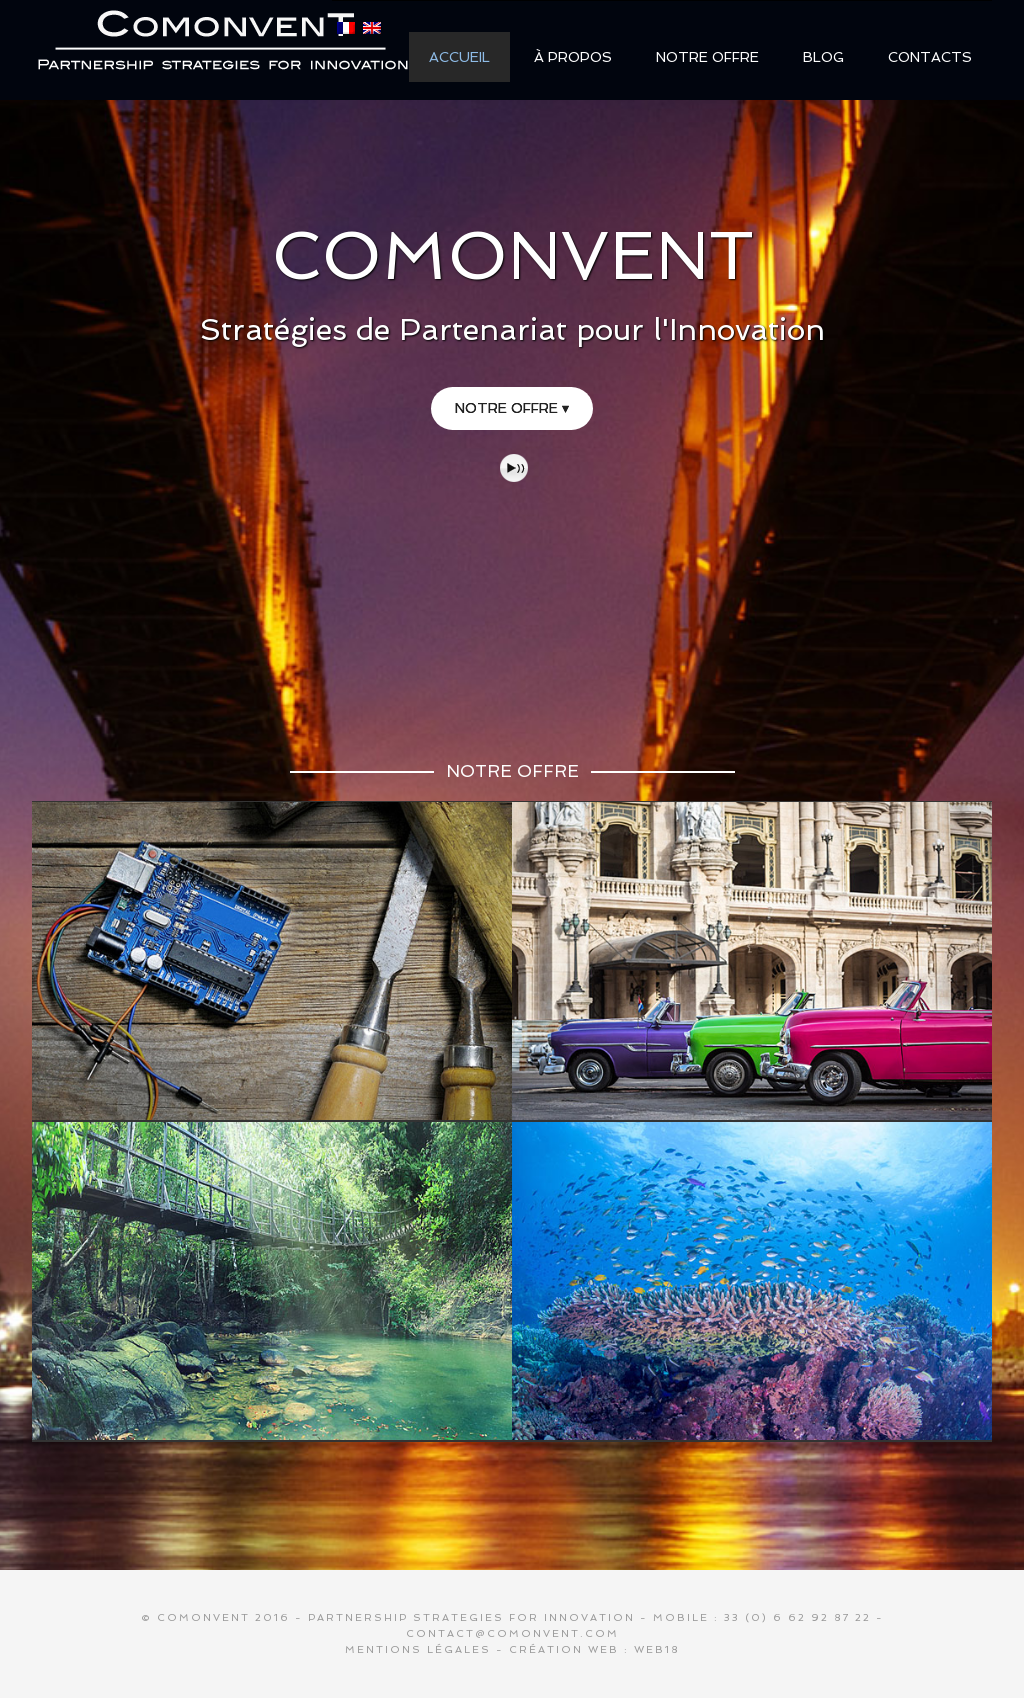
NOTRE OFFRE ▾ (512, 408)
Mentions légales (418, 1649)
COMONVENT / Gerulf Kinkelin (222, 48)
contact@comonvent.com (512, 1633)
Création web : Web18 (594, 1649)
